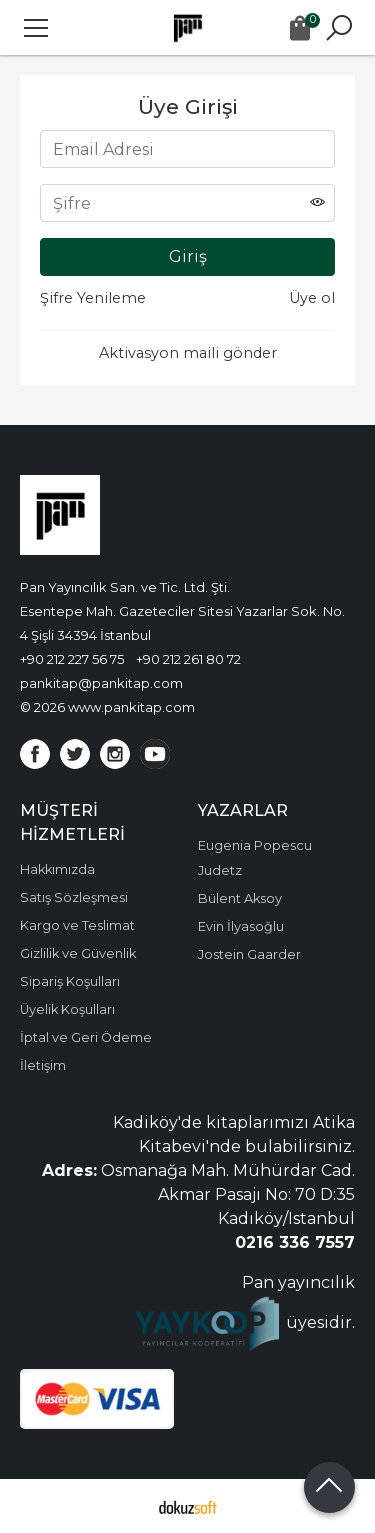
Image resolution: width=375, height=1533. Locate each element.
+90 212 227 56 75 (72, 659)
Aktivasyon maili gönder (188, 353)
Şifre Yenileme (93, 298)
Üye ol (312, 298)
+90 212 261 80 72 (188, 659)
